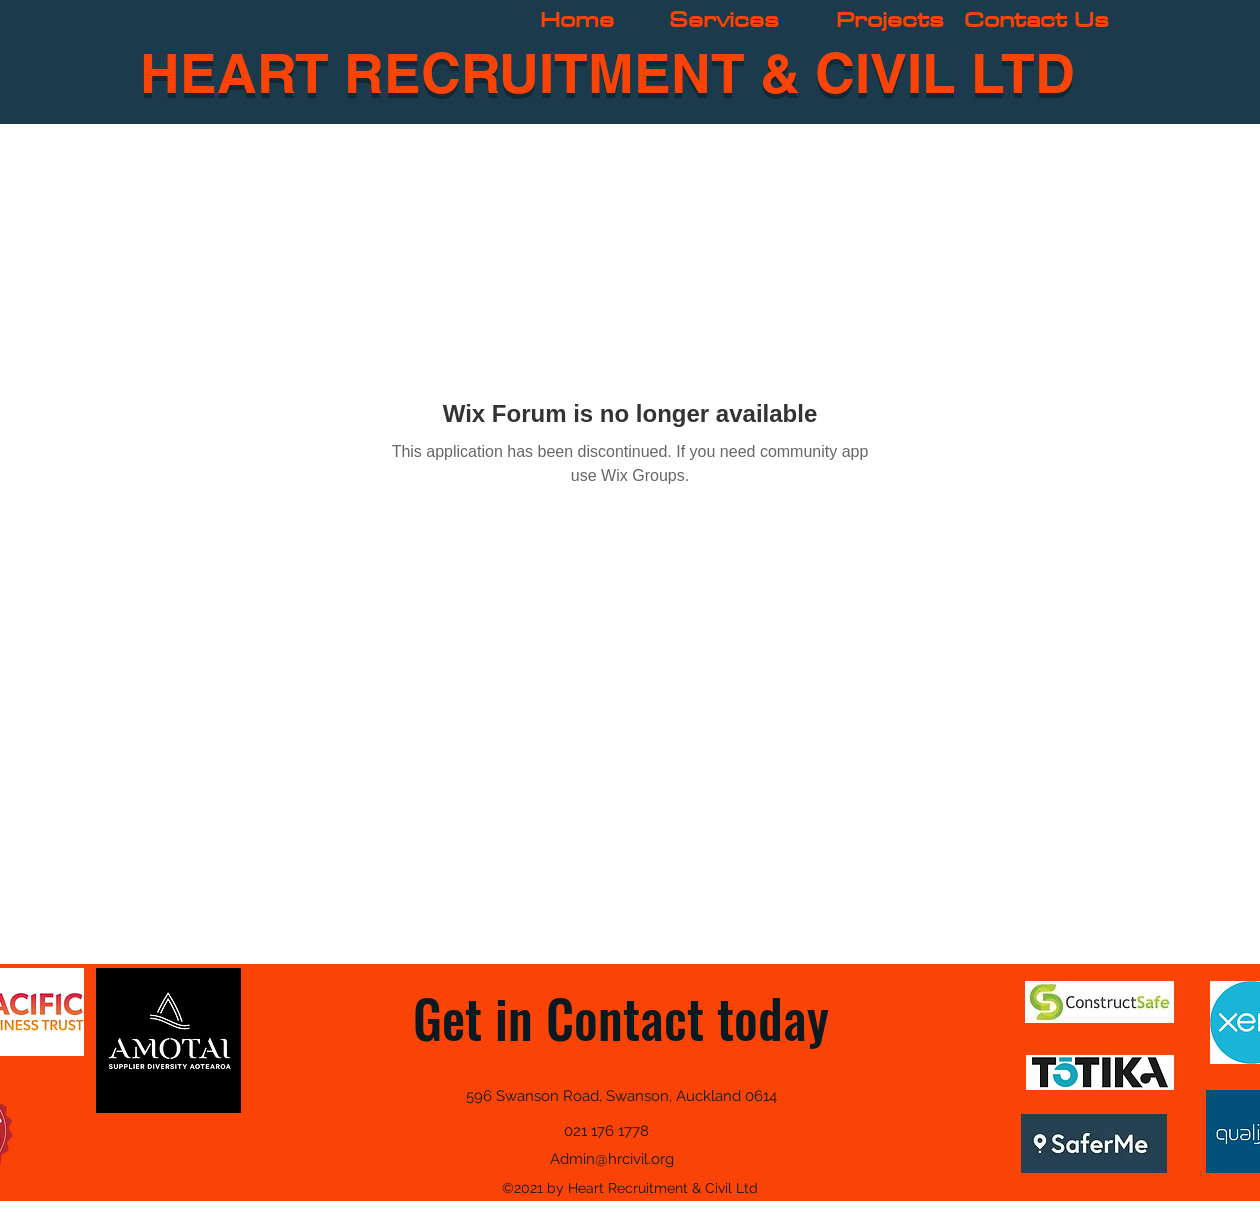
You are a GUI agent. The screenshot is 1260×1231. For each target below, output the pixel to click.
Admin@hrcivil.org (612, 1159)
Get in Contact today (621, 1017)
